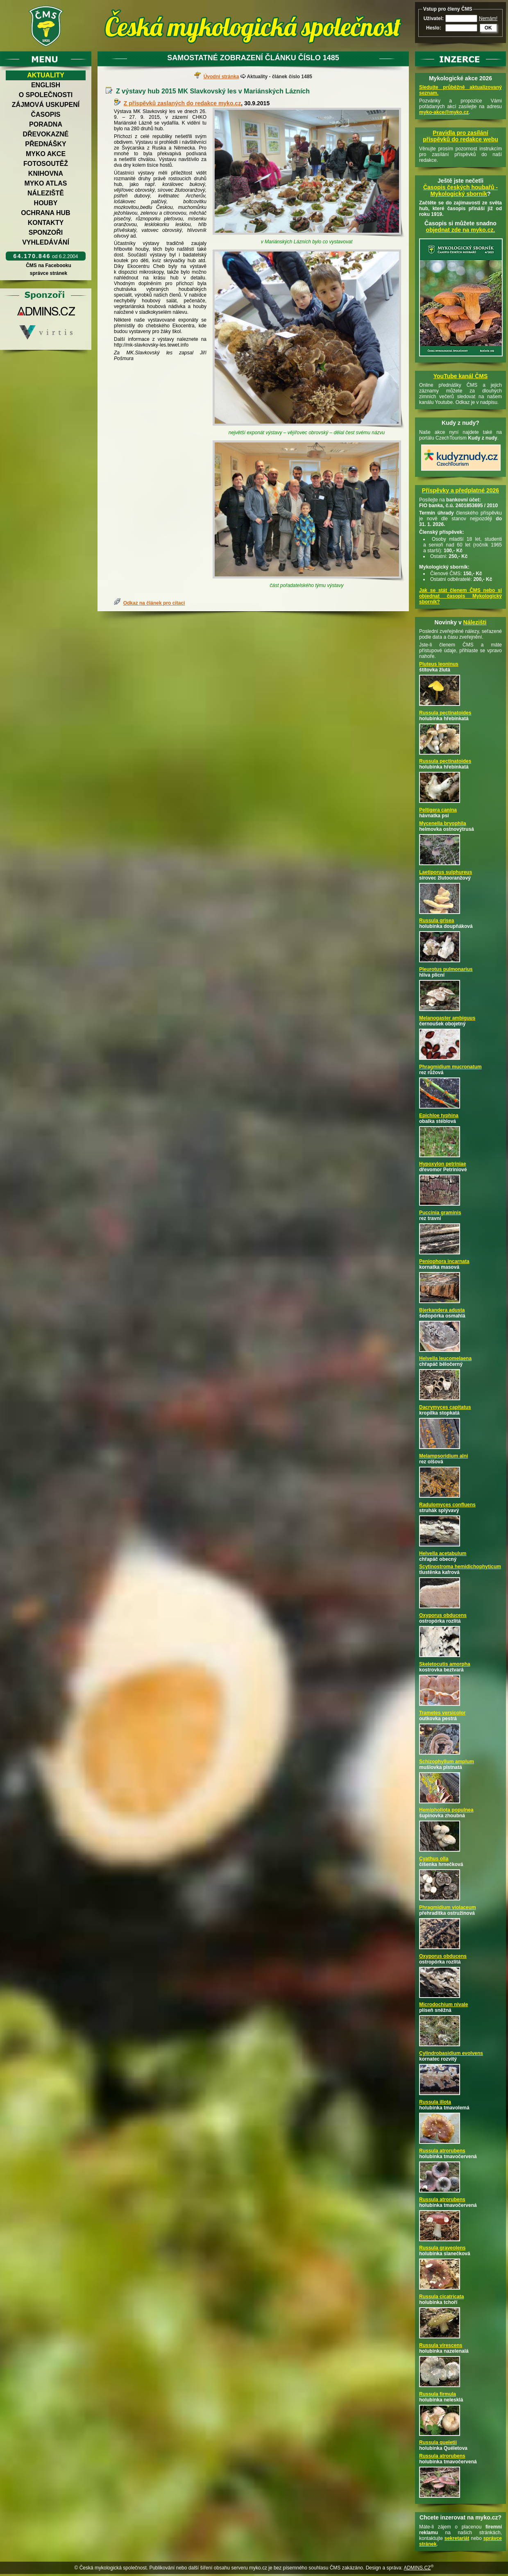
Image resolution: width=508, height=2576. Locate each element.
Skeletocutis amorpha (444, 1664)
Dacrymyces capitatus (445, 1407)
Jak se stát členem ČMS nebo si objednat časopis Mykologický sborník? (460, 596)
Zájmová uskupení (45, 104)
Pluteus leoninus (438, 664)
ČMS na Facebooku (49, 265)
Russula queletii (438, 2442)
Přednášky (45, 144)
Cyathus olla (433, 1859)
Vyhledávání (45, 242)
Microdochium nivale (443, 2004)
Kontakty (46, 222)
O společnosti (46, 94)
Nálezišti (475, 622)
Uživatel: (434, 18)
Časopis (45, 114)
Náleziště (45, 193)
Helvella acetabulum (442, 1553)
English (45, 85)
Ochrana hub (45, 212)
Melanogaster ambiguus (447, 1018)
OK (488, 28)
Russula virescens (440, 2345)
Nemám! (488, 18)
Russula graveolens (442, 2248)
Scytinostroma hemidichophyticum (460, 1566)
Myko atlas (46, 183)
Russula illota (435, 2102)
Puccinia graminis (440, 1212)
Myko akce (46, 153)
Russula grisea (436, 920)
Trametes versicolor (442, 1713)
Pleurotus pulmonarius (446, 969)
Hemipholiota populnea (446, 1810)
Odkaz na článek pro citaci (154, 603)
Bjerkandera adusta (442, 1310)
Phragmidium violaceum (447, 1907)
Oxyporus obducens (443, 1615)
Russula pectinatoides (445, 713)
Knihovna (45, 173)
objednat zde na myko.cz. (460, 230)
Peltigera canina (438, 810)
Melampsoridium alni (443, 1456)
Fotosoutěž (45, 163)
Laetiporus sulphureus (445, 872)
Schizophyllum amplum (446, 1761)
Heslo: (433, 28)
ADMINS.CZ (417, 2568)
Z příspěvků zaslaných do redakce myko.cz (182, 103)
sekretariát (456, 2538)
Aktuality (45, 75)
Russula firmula (437, 2394)
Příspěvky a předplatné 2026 (460, 490)
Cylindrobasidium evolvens (451, 2053)
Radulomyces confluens (447, 1505)
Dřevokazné (45, 134)
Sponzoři (46, 232)
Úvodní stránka (221, 76)
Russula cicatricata (441, 2296)
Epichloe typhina (438, 1115)
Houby (46, 203)
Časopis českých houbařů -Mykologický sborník (460, 190)
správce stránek (48, 273)
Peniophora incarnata (444, 1261)
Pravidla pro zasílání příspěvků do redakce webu (460, 136)
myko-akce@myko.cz (444, 112)
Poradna (45, 124)
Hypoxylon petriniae (442, 1164)
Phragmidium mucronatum (450, 1067)
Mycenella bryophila (442, 823)
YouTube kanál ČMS (460, 376)
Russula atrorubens (442, 2151)
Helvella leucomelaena (445, 1358)
